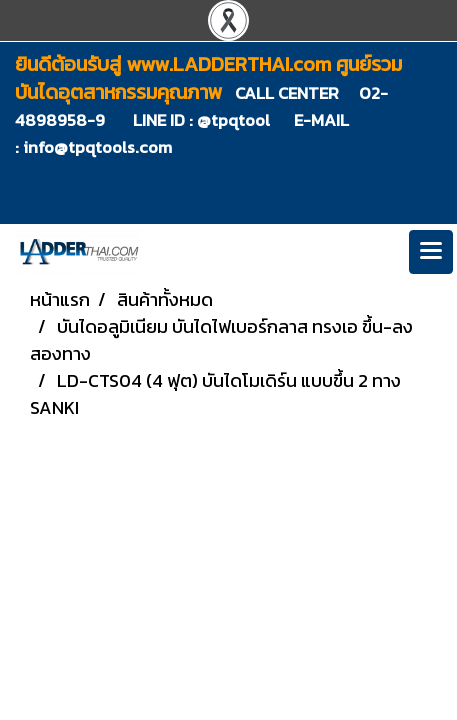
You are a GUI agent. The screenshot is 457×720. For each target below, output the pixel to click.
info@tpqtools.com (97, 147)
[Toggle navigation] (431, 252)
